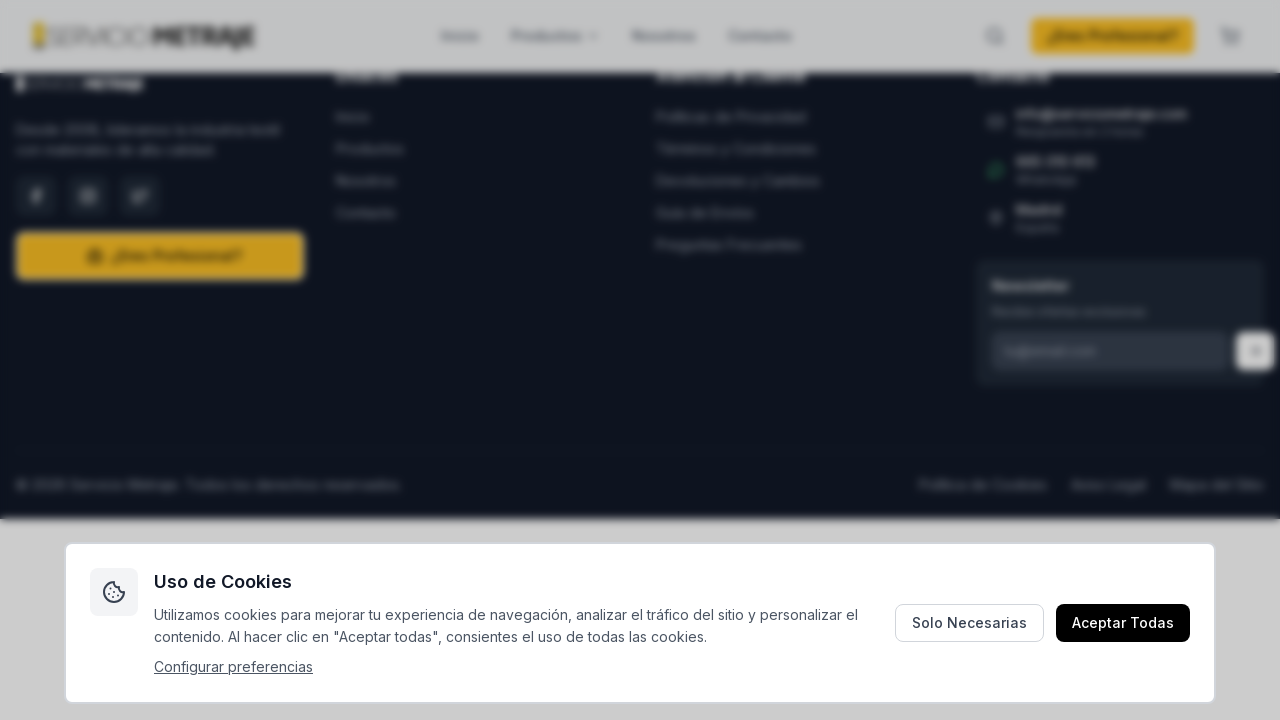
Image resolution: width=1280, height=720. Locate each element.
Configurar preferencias (233, 666)
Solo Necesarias (969, 622)
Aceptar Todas (1123, 622)
